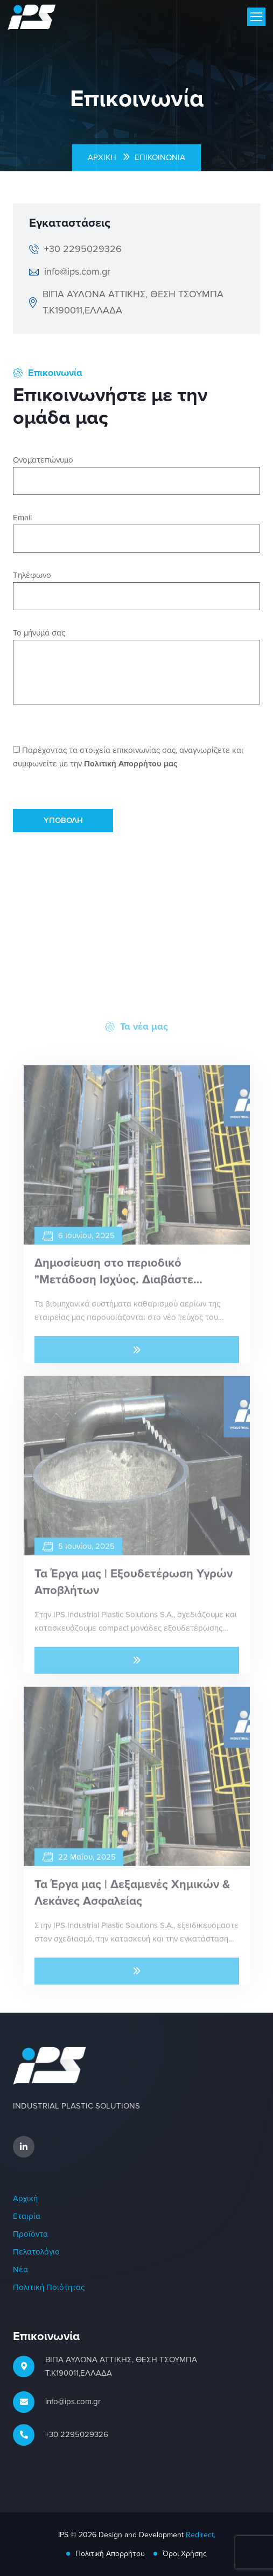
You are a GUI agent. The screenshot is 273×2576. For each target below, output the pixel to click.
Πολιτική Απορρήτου (110, 2553)
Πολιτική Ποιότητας (49, 2287)
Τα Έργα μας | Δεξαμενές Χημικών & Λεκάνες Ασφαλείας (132, 1899)
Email (22, 518)
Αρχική (102, 157)
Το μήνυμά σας (39, 633)
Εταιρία (26, 2216)
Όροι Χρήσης (185, 2553)
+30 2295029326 (76, 2435)
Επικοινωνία (160, 157)
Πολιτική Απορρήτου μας (130, 764)
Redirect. (200, 2534)
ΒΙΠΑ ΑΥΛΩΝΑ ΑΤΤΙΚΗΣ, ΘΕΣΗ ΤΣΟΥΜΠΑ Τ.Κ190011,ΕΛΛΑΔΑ (121, 2366)
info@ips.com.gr (73, 2402)
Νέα (20, 2270)
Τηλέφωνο (32, 575)
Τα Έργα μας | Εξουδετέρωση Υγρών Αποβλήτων (133, 1589)
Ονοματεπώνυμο (43, 460)
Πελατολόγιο (36, 2252)
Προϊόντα (30, 2234)
